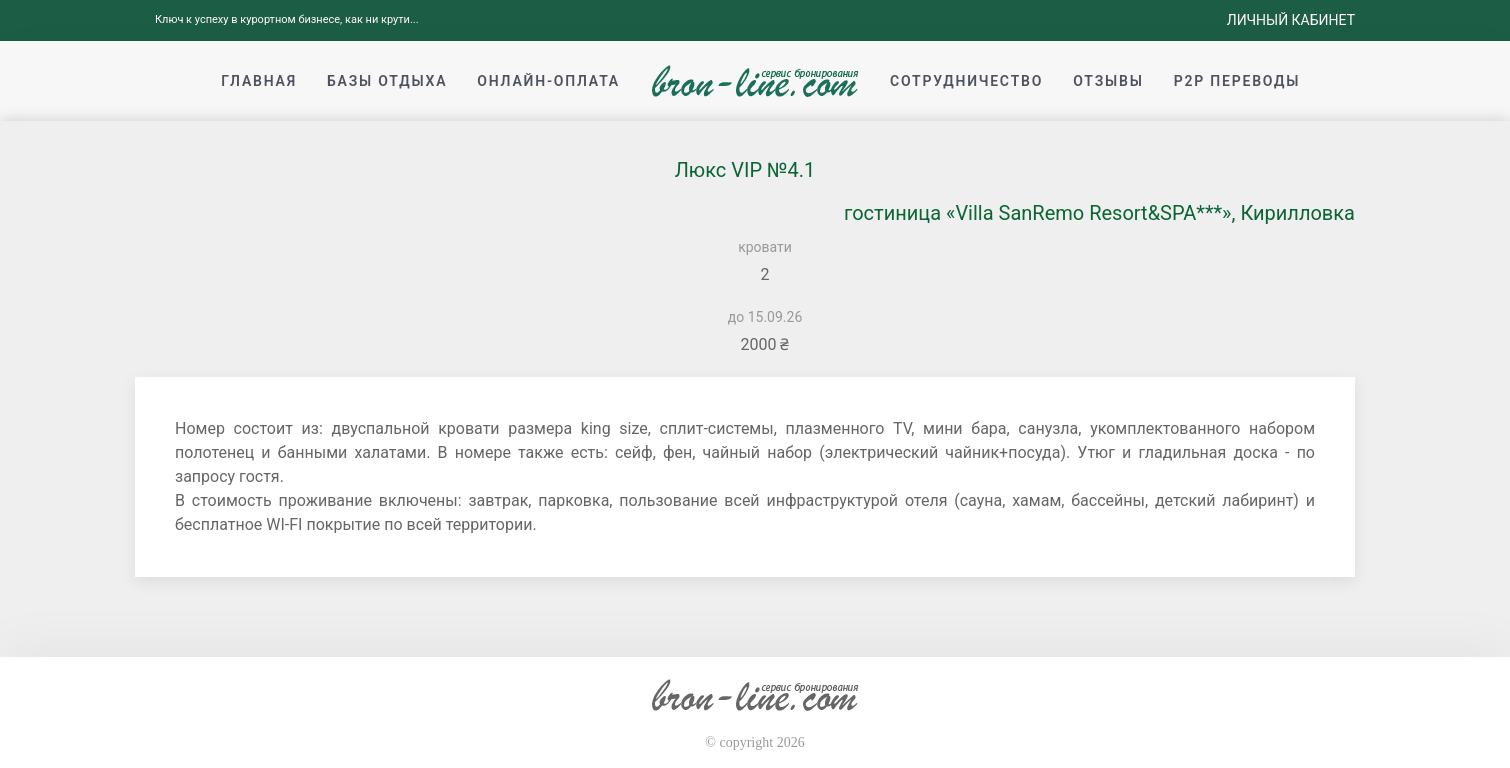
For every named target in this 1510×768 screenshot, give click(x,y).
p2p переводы (1237, 81)
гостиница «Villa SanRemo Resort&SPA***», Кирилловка (1099, 213)
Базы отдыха (387, 81)
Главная (259, 81)
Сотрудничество (966, 81)
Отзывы (1108, 81)
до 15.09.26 (765, 317)
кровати (765, 247)
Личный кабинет (1291, 20)
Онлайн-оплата (548, 81)
